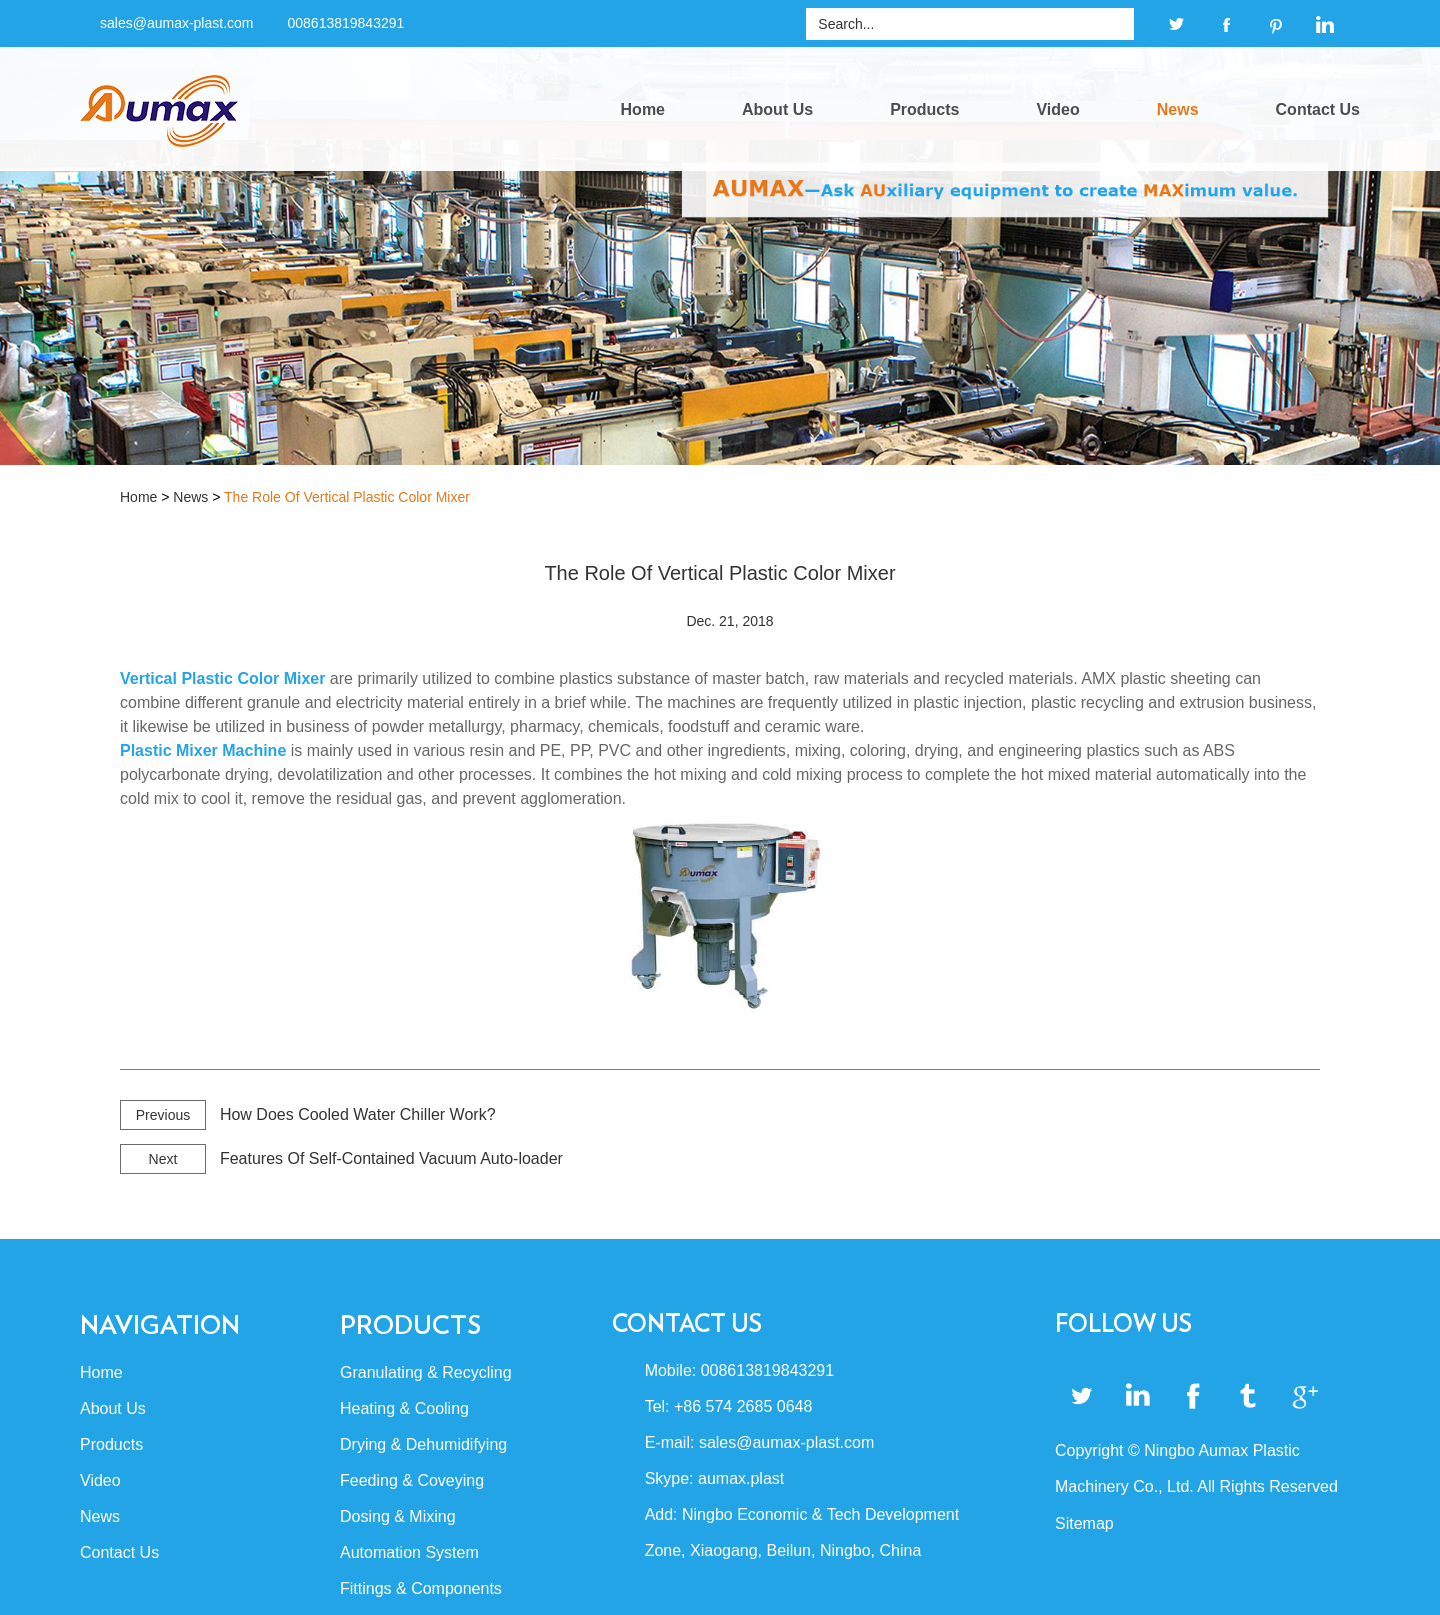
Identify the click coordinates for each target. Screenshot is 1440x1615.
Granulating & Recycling (426, 1372)
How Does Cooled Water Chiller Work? (358, 1114)
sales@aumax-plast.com (177, 23)
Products (924, 109)
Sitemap (1084, 1523)
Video (1057, 109)
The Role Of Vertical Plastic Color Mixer (347, 497)
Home (643, 109)
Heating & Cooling (404, 1408)
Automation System (409, 1552)
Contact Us (1318, 109)
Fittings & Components (421, 1588)
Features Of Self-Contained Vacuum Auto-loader (391, 1158)
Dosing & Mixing (398, 1516)
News (1178, 109)
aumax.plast (741, 1478)
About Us (777, 109)
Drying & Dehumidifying (423, 1444)
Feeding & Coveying (412, 1480)
